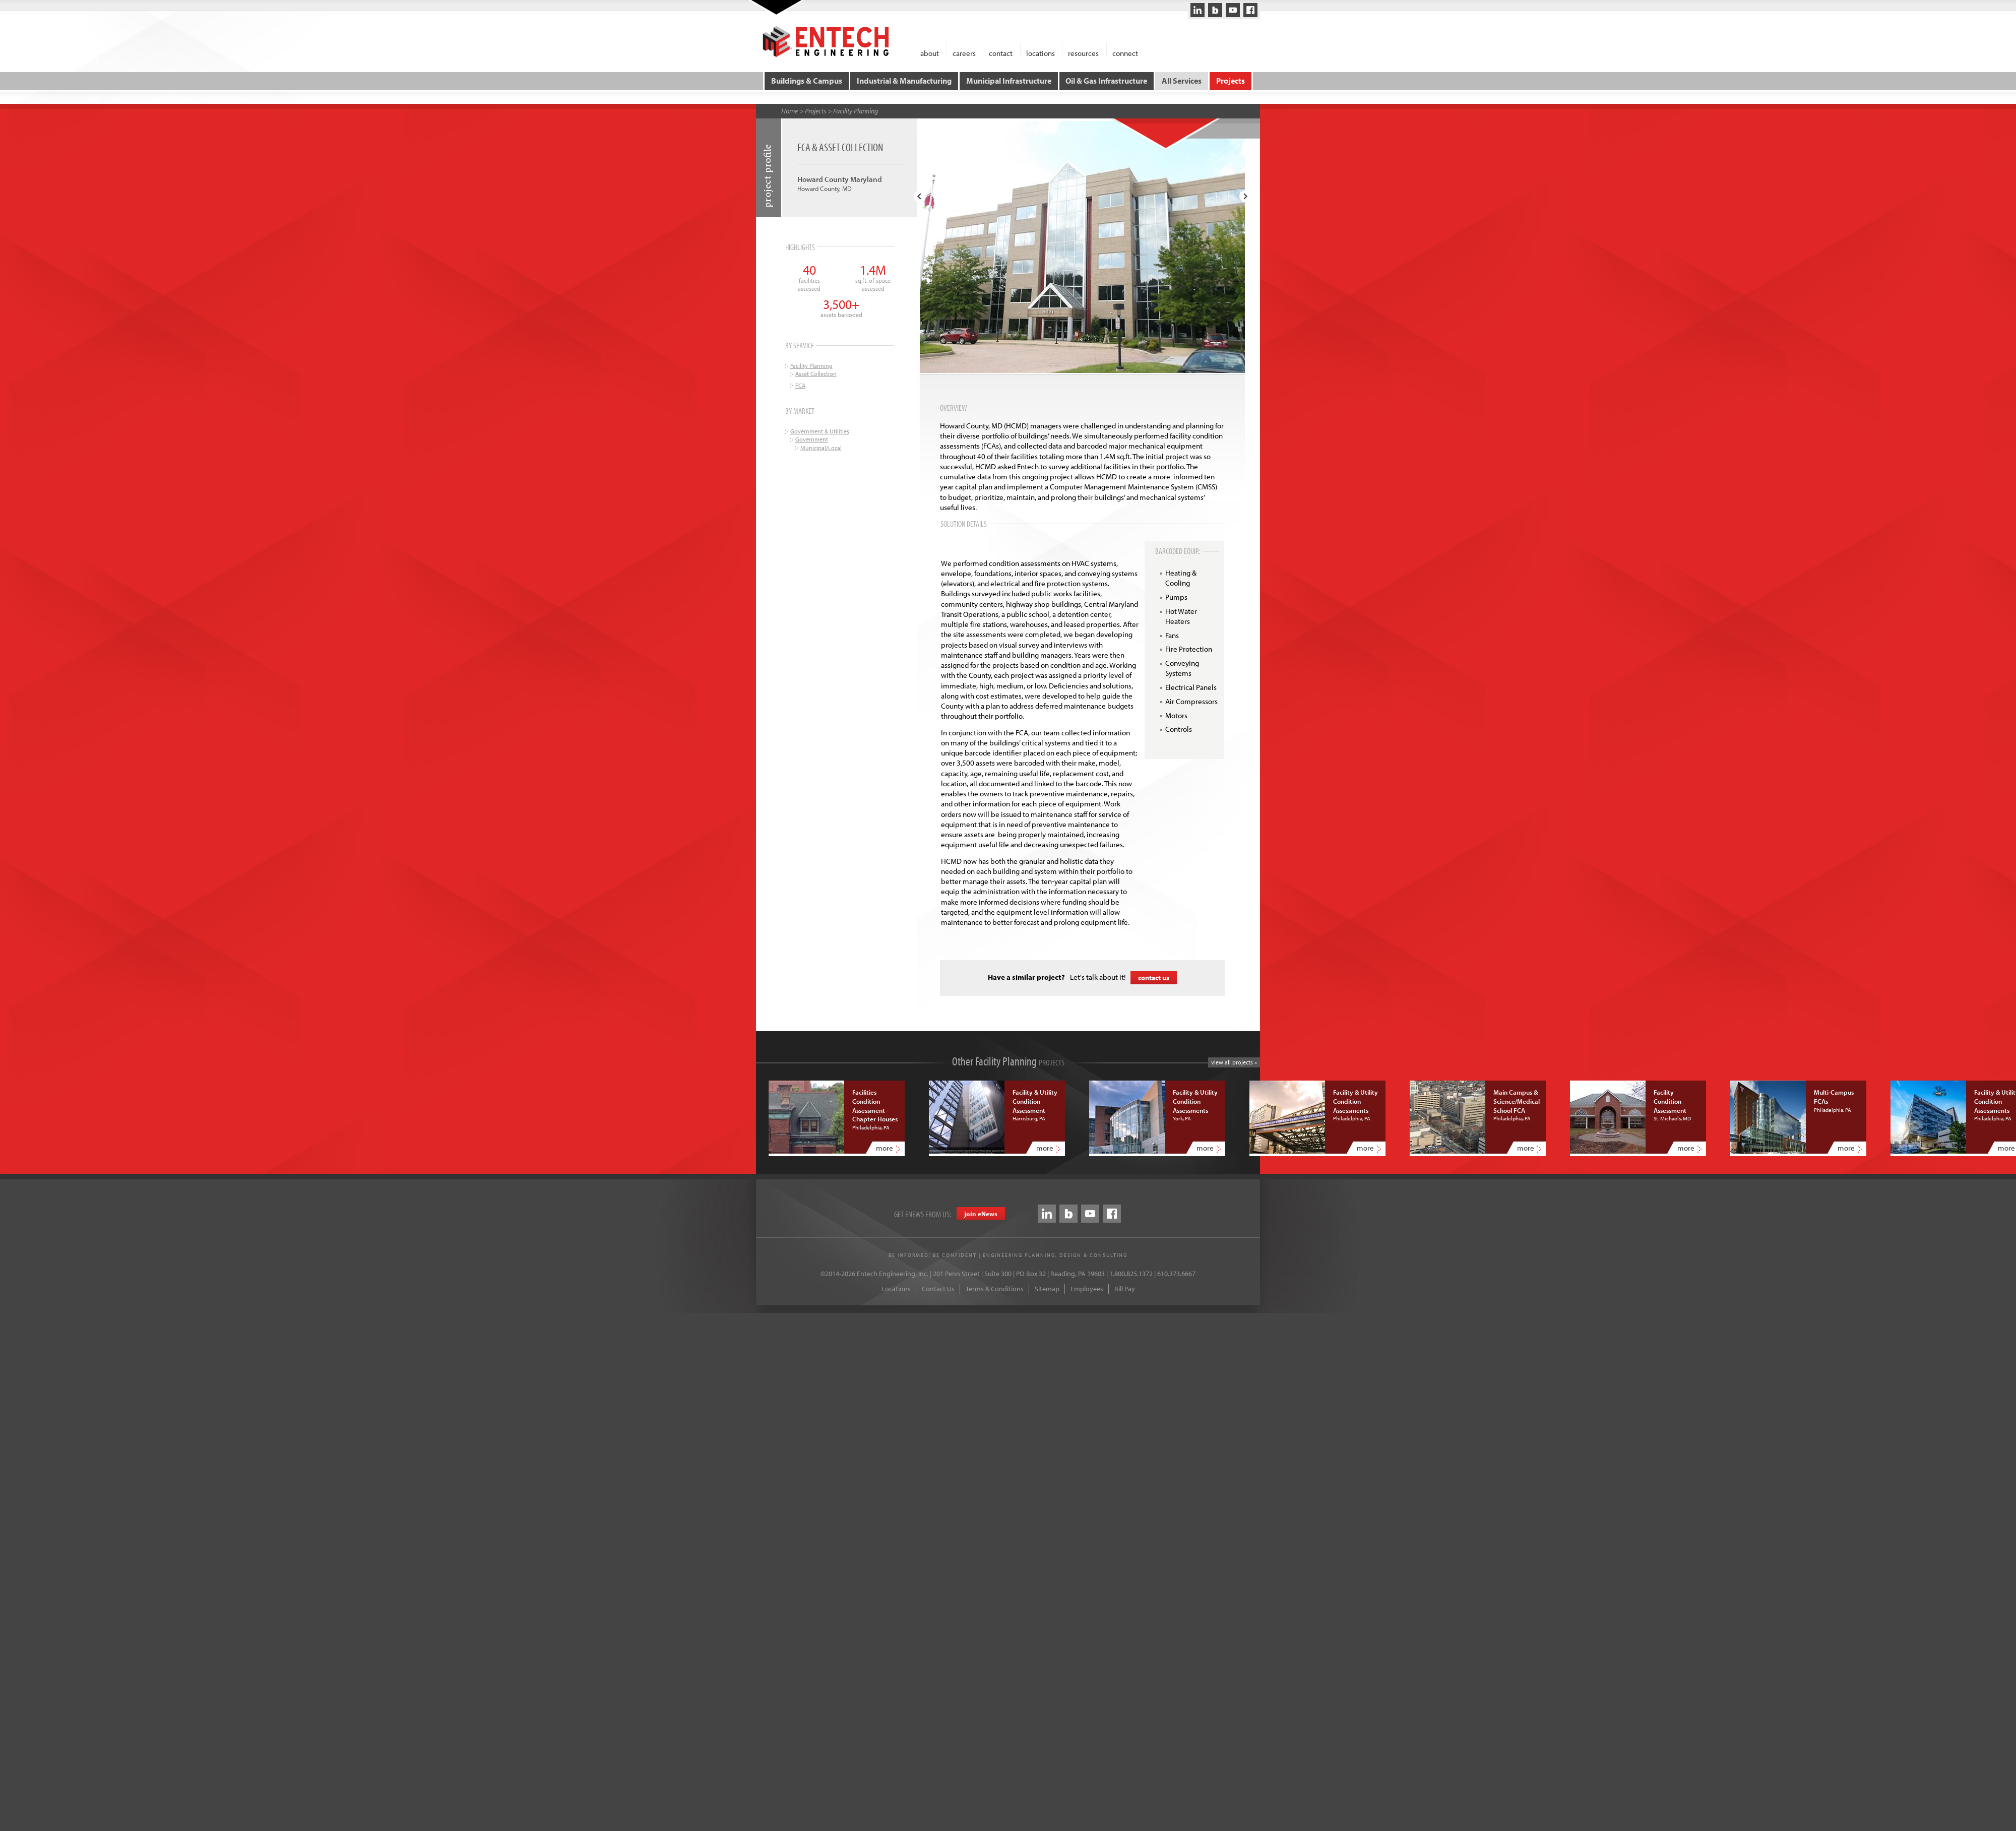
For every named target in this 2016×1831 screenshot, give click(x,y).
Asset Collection (816, 373)
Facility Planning (855, 110)
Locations (896, 1288)
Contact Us (938, 1288)
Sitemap (1047, 1288)
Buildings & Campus (807, 81)
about (929, 52)
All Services (1182, 81)
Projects (1230, 81)
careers (964, 52)
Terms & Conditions (995, 1288)
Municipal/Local (821, 447)
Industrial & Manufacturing (904, 81)
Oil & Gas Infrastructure (1106, 81)
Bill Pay (1124, 1288)
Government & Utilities (819, 430)
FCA (800, 385)
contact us (1153, 977)
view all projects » (1234, 1061)
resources (1083, 52)
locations (1040, 52)
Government (811, 439)
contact (1001, 52)
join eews (980, 1214)
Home (789, 110)
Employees (1086, 1288)
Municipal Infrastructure (1008, 81)
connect (1125, 52)
